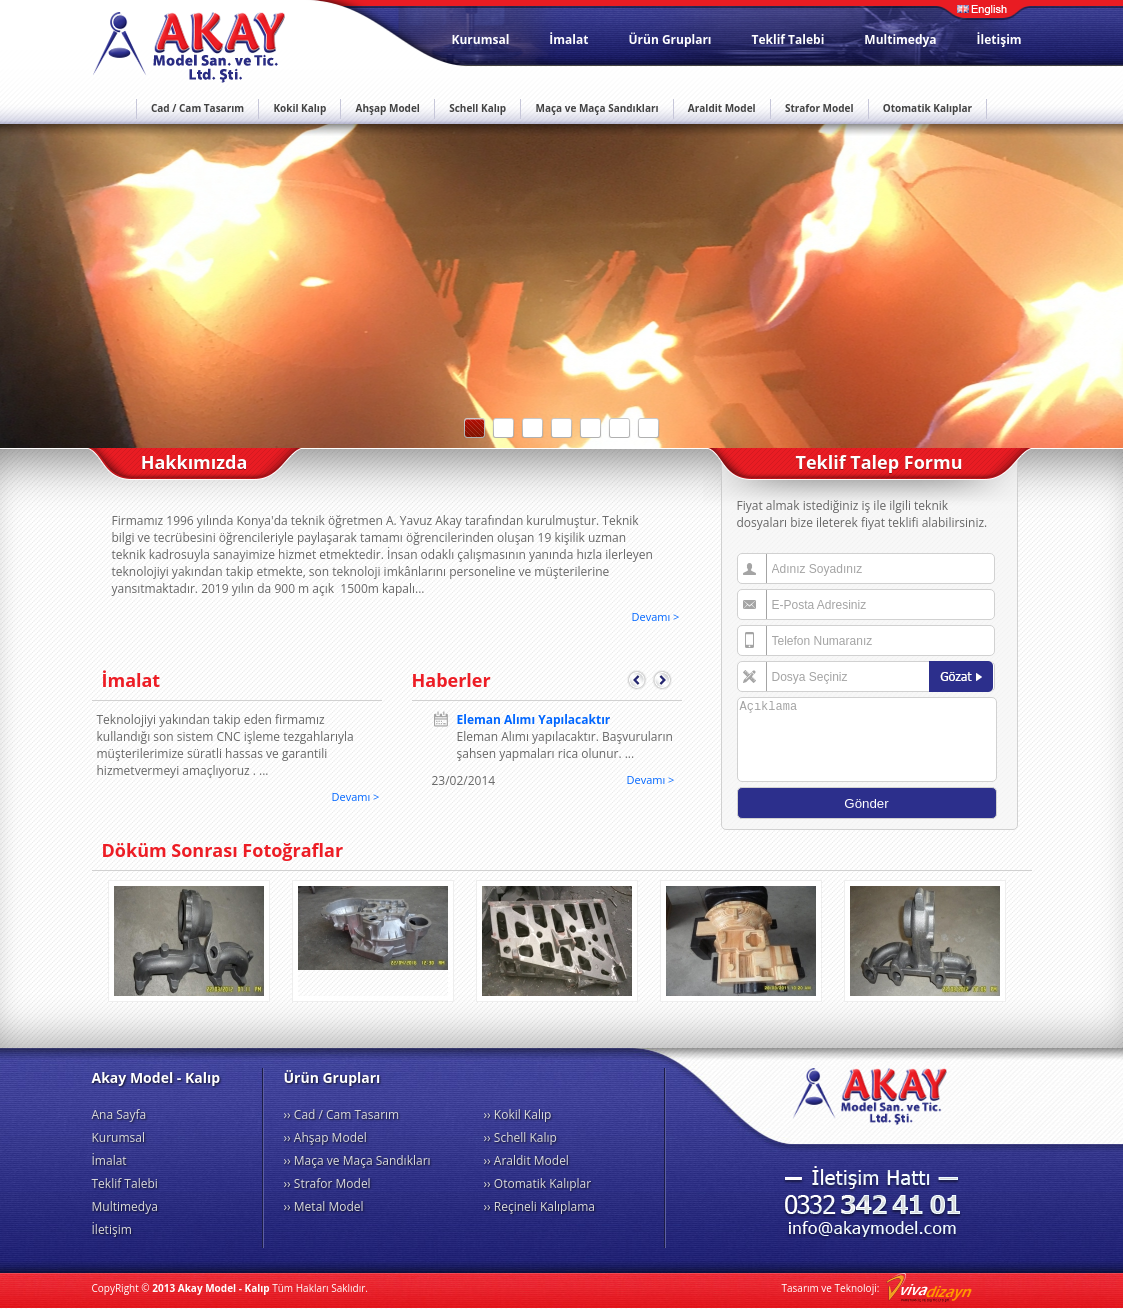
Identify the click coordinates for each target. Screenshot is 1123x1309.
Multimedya (900, 39)
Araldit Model (722, 108)
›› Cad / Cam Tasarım (342, 1114)
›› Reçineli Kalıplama (539, 1206)
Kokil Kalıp (299, 108)
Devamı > (656, 616)
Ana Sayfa (119, 1114)
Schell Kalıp (477, 108)
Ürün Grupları (669, 39)
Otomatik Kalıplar (927, 108)
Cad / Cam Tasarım (197, 108)
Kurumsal (481, 39)
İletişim (999, 39)
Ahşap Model (388, 108)
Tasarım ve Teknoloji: (877, 1287)
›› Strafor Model (327, 1183)
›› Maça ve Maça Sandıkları (357, 1160)
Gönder (866, 803)
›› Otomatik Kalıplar (538, 1183)
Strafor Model (819, 108)
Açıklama (867, 739)
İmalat (568, 39)
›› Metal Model (324, 1206)
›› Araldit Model (526, 1160)
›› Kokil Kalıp (518, 1114)
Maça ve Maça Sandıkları (596, 108)
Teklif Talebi (788, 39)
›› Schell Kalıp (520, 1137)
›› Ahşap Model (325, 1137)
